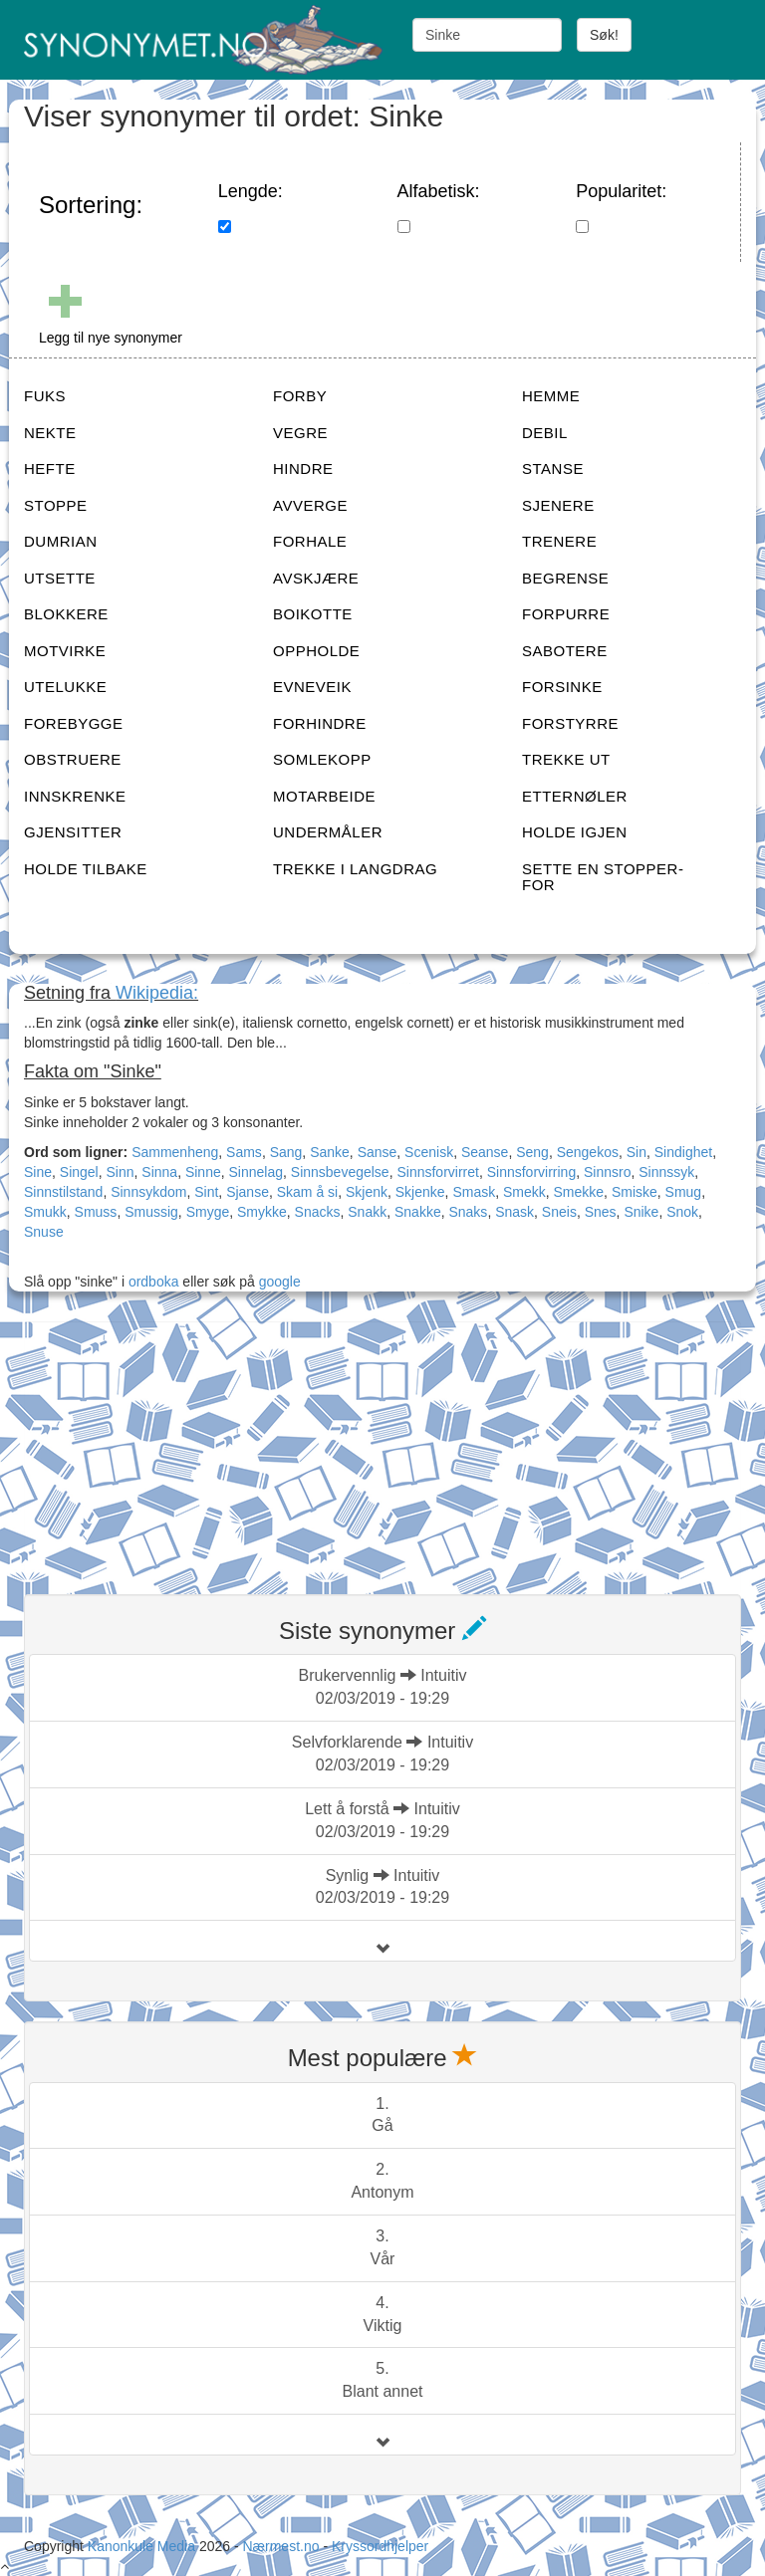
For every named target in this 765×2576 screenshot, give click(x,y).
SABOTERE (565, 650)
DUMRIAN (61, 541)
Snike (641, 1212)
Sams (244, 1152)
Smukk (45, 1212)
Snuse (44, 1232)
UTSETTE (60, 578)
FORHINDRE (320, 723)
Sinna (159, 1172)
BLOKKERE (66, 613)
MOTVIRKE (65, 650)
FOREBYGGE (74, 723)
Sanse (377, 1152)
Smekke (579, 1192)
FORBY (300, 395)
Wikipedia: (157, 993)
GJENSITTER (73, 831)
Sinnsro (607, 1172)
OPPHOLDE (316, 650)
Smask (473, 1192)
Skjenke (420, 1192)
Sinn (120, 1172)
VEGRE (300, 432)
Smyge (208, 1212)
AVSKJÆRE (316, 578)
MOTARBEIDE (324, 796)
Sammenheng (174, 1152)
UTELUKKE (65, 686)
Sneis (559, 1212)
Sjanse (247, 1192)
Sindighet (683, 1152)
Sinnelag (256, 1172)
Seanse (484, 1152)
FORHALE (310, 541)
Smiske (634, 1192)
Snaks (467, 1212)
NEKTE (50, 432)
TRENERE (559, 541)
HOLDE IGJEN (575, 831)
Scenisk (428, 1152)
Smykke (262, 1212)
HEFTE (50, 468)
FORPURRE (566, 613)
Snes (601, 1212)
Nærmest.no (280, 2546)
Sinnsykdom (148, 1192)
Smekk (524, 1192)
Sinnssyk (666, 1172)
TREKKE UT (566, 759)
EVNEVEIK (312, 686)
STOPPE (56, 505)
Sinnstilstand (63, 1192)
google (280, 1281)
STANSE (553, 468)
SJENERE (558, 505)
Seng (532, 1152)
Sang (286, 1152)
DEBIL (545, 432)
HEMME (551, 395)
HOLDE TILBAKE (85, 868)
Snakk (367, 1212)
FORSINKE (562, 686)
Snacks (318, 1212)
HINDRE (303, 468)
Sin (636, 1152)
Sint (206, 1192)
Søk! (604, 35)
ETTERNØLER (575, 796)
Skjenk (366, 1192)
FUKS (45, 395)
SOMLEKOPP (322, 759)
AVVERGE (310, 505)
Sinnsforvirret (437, 1172)
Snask (514, 1212)
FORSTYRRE (570, 723)
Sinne (203, 1172)
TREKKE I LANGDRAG (355, 868)
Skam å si (307, 1192)
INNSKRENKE (75, 796)
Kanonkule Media (143, 2546)
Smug (683, 1192)
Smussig (151, 1212)
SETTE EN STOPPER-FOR (602, 877)
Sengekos (588, 1152)
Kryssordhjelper (380, 2546)
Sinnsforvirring (531, 1172)
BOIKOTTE (313, 613)
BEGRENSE (565, 578)
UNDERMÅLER (327, 831)
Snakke (417, 1212)
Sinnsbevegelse (340, 1172)
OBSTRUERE (73, 759)
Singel (79, 1172)
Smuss (96, 1212)
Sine (38, 1172)
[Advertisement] (173, 1445)
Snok (682, 1212)
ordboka (151, 1281)
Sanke (330, 1152)
